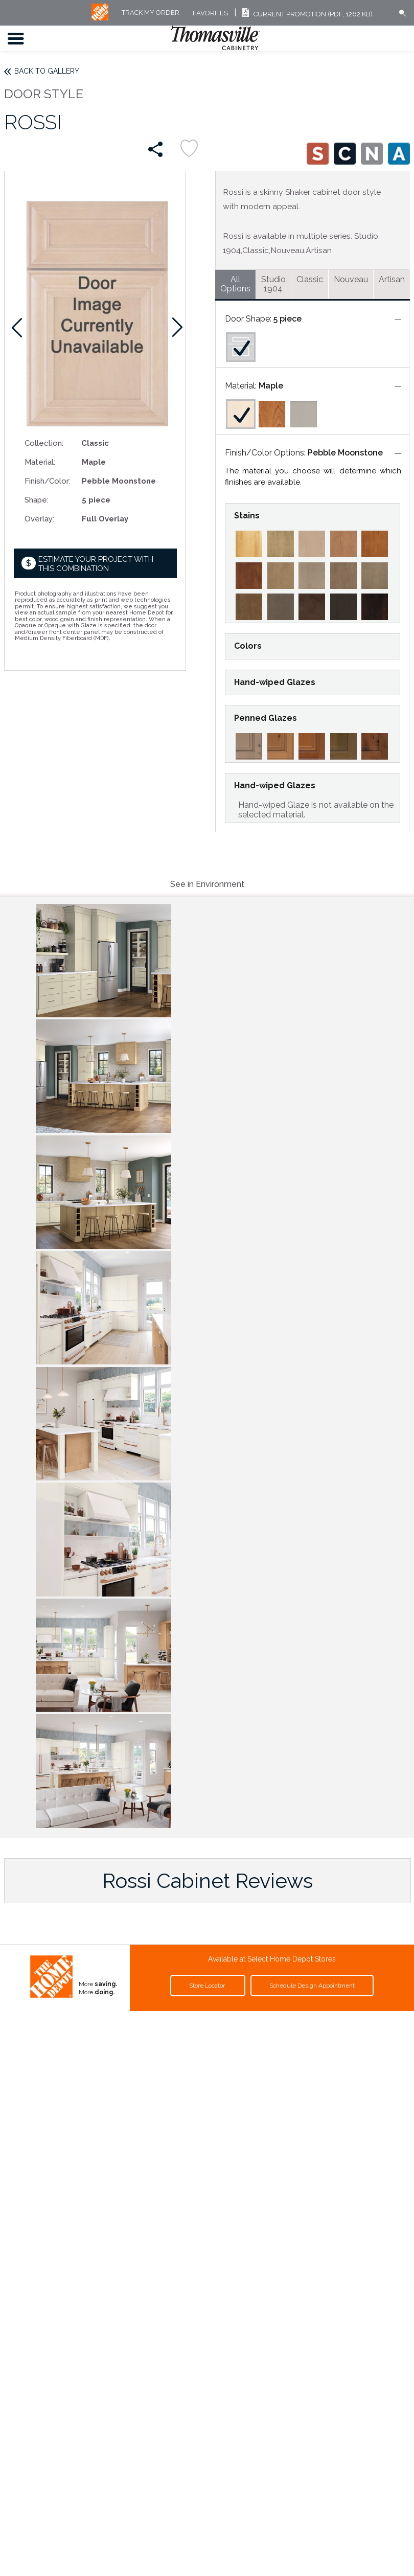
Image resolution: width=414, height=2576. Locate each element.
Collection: (44, 443)
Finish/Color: (48, 480)
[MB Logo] (99, 18)
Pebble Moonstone (345, 453)
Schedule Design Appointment (312, 1985)
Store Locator (207, 1985)
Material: (40, 462)
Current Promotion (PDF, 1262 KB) (306, 14)
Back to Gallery (46, 71)
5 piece (287, 319)
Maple (271, 386)
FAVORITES (210, 13)
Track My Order (150, 13)
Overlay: (39, 518)
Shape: (37, 499)
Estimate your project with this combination (95, 564)
